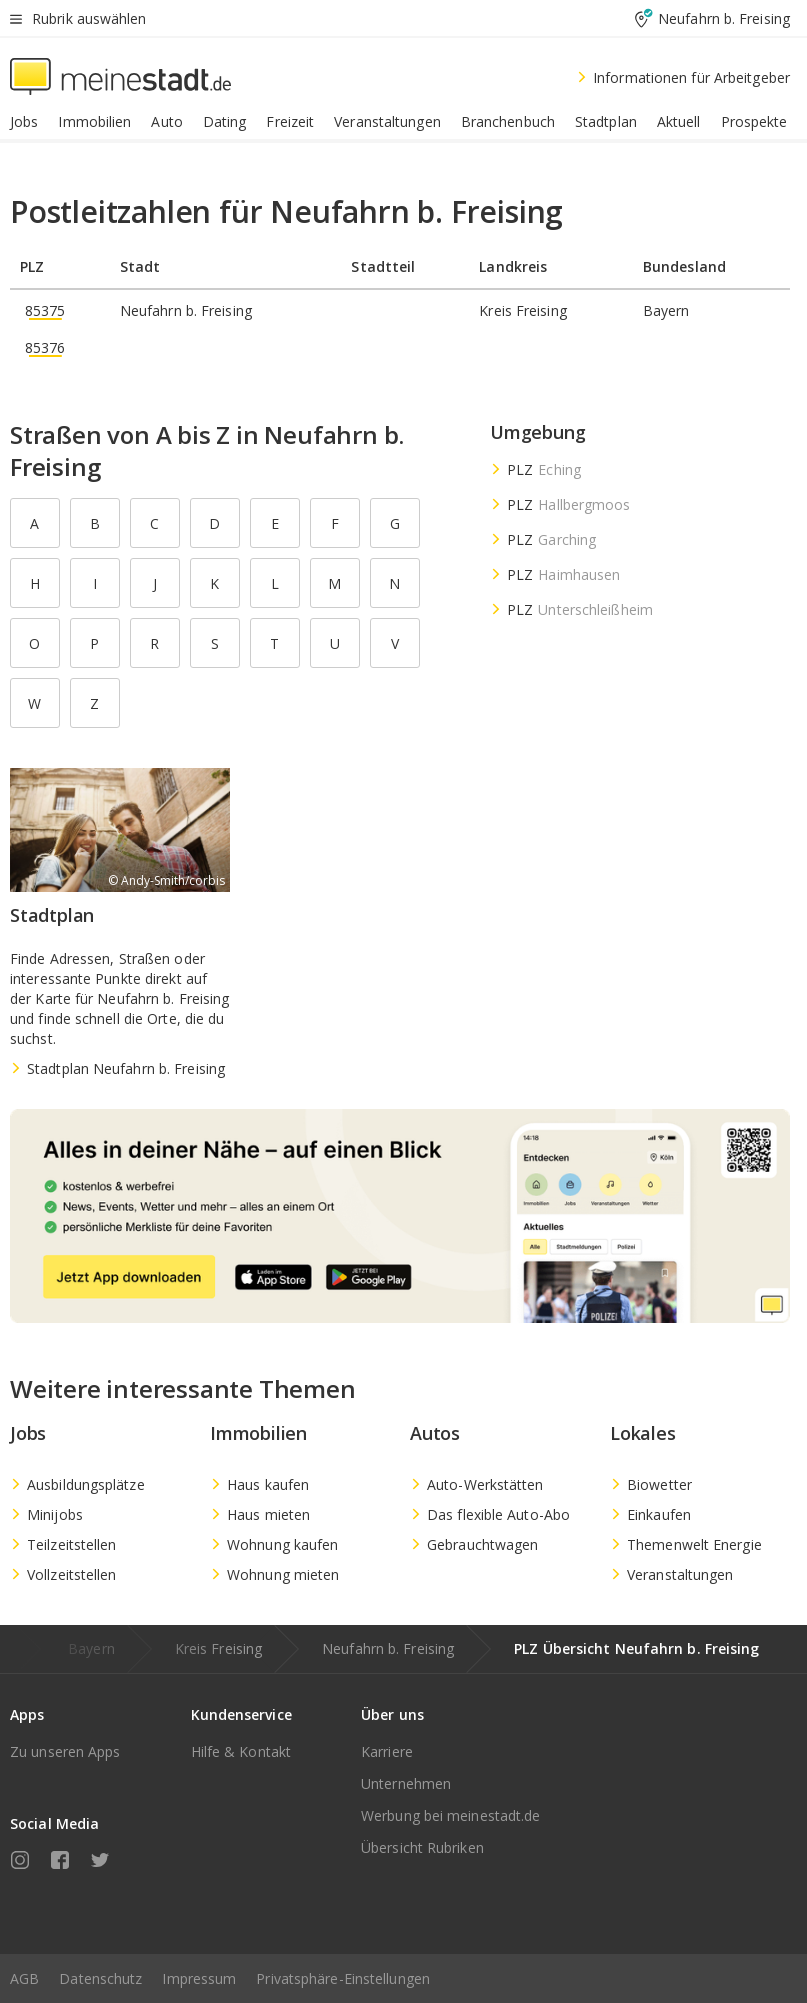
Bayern (91, 1648)
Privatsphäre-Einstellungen (343, 1978)
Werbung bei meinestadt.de (451, 1815)
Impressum (199, 1978)
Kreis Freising (218, 1648)
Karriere (387, 1751)
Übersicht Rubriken (422, 1847)
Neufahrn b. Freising (388, 1648)
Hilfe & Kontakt (241, 1751)
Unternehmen (406, 1783)
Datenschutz (100, 1978)
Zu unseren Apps (65, 1751)
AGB (24, 1978)
